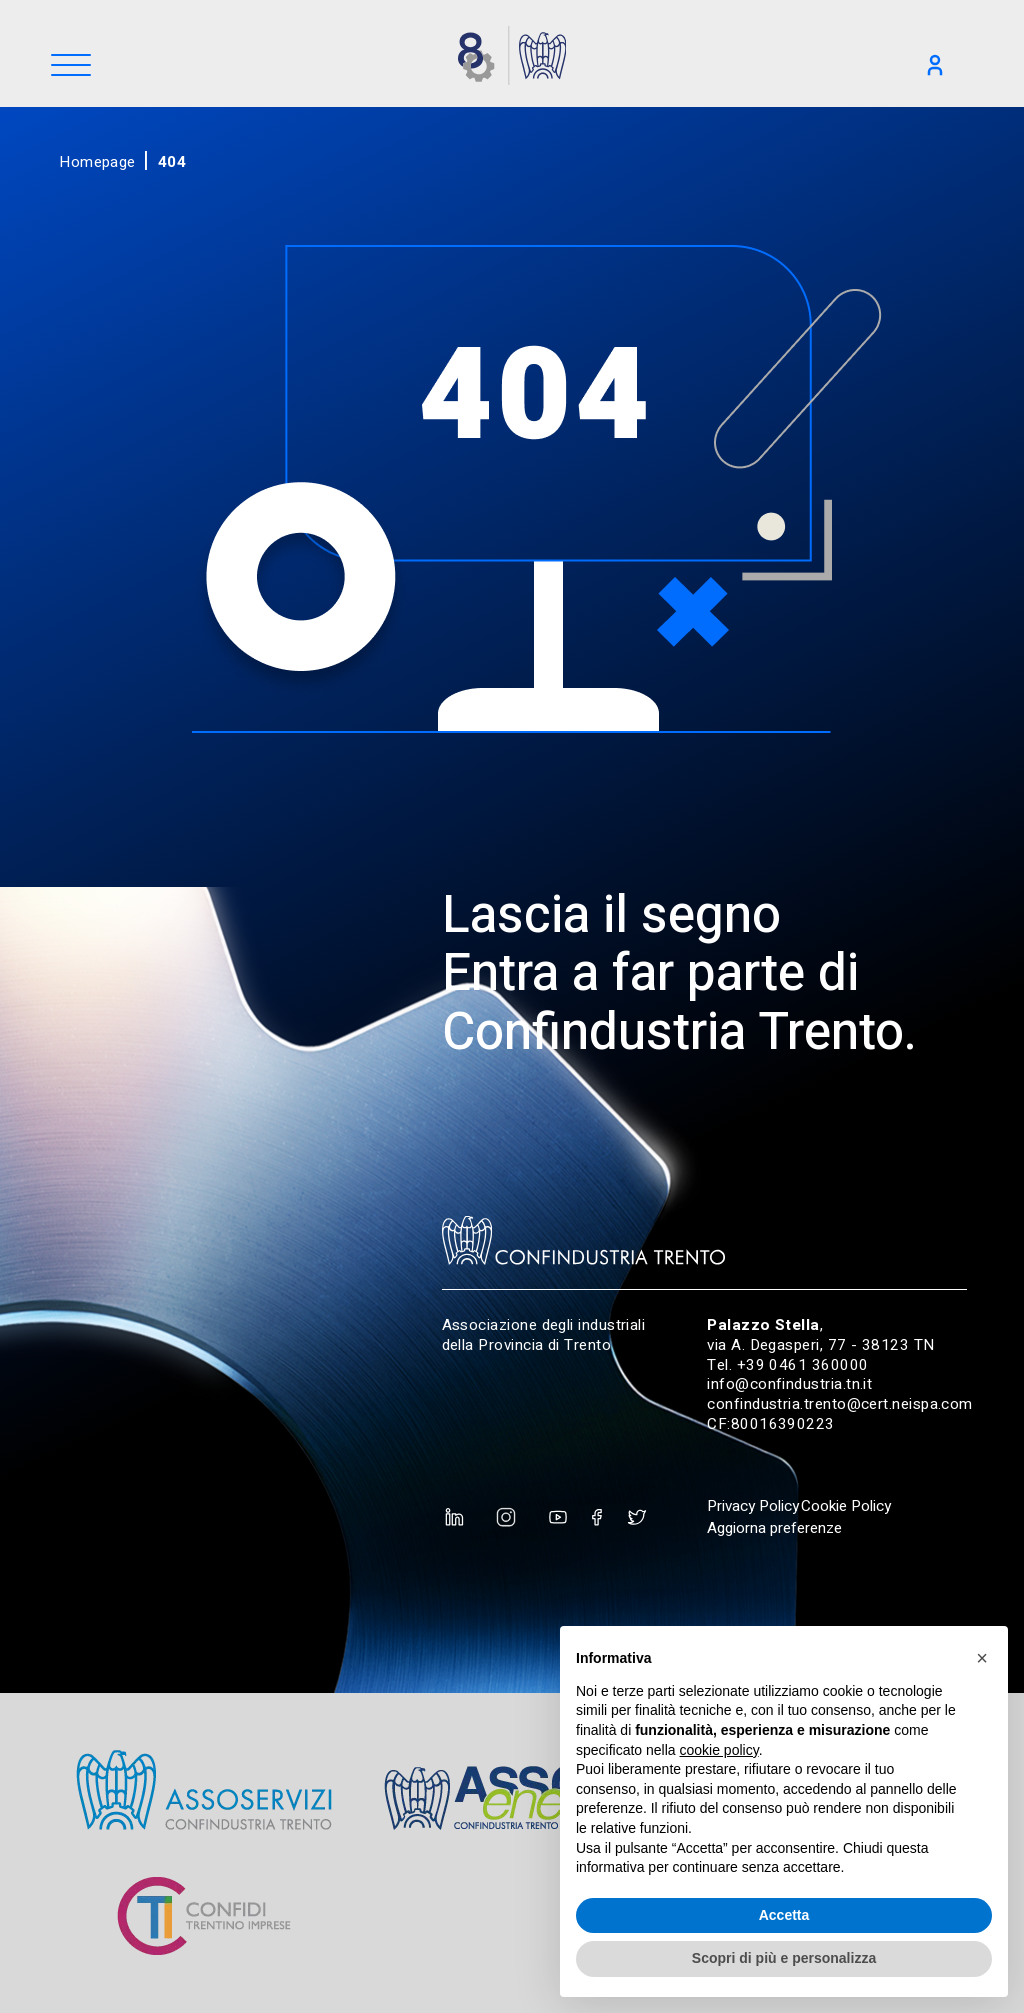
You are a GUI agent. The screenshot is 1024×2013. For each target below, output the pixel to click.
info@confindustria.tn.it (789, 1384)
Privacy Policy (753, 1506)
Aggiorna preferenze (774, 1528)
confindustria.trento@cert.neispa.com (840, 1404)
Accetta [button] (784, 1915)
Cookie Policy (846, 1506)
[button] (982, 1658)
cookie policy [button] (719, 1750)
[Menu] (71, 66)
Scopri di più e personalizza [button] (784, 1958)
